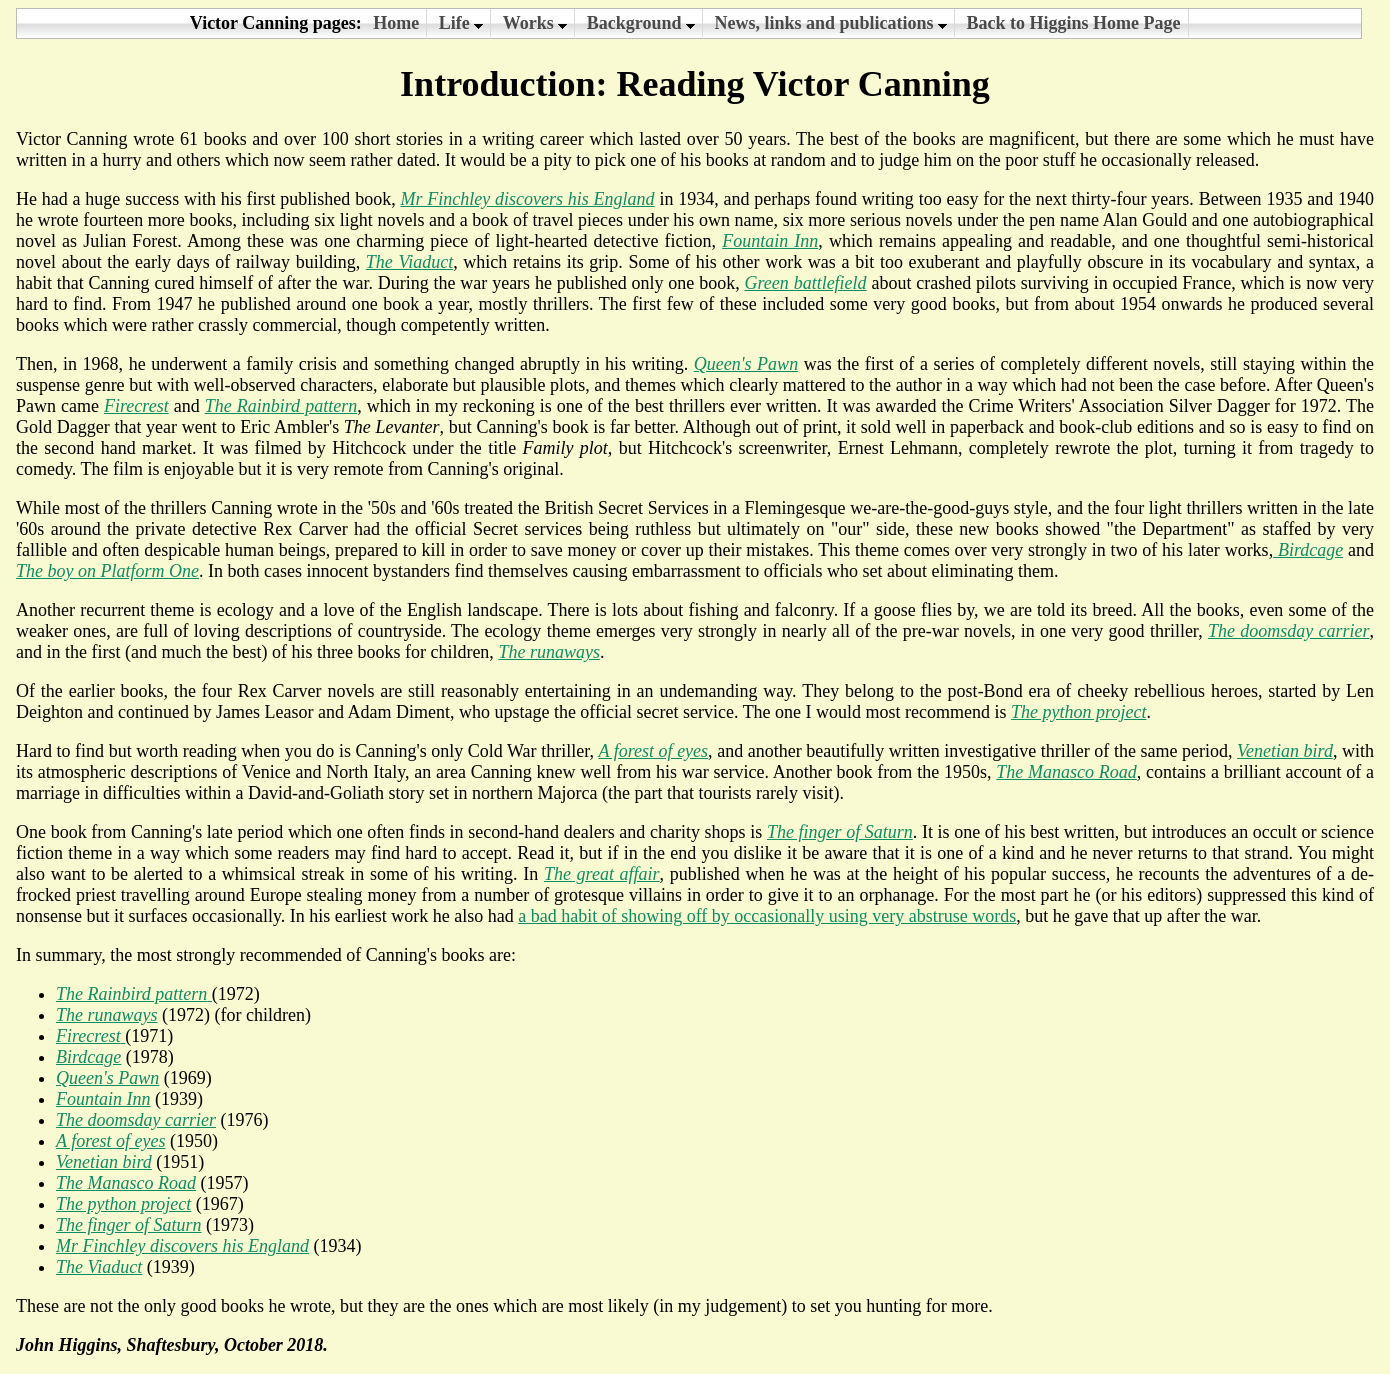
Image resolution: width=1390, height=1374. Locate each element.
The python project (1078, 712)
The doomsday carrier (1289, 631)
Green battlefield (806, 283)
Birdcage (1308, 550)
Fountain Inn (770, 241)
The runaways (549, 652)
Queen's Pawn (746, 364)
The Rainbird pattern (281, 406)
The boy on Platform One (107, 571)
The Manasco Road (1066, 772)
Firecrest (136, 406)
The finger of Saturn (840, 832)
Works (535, 23)
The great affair (602, 874)
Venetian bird (1285, 751)
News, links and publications (831, 23)
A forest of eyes (653, 751)
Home (396, 23)
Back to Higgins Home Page (1074, 23)
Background (641, 23)
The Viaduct (99, 1267)
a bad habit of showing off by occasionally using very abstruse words (767, 916)
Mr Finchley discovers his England (527, 199)
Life (461, 23)
